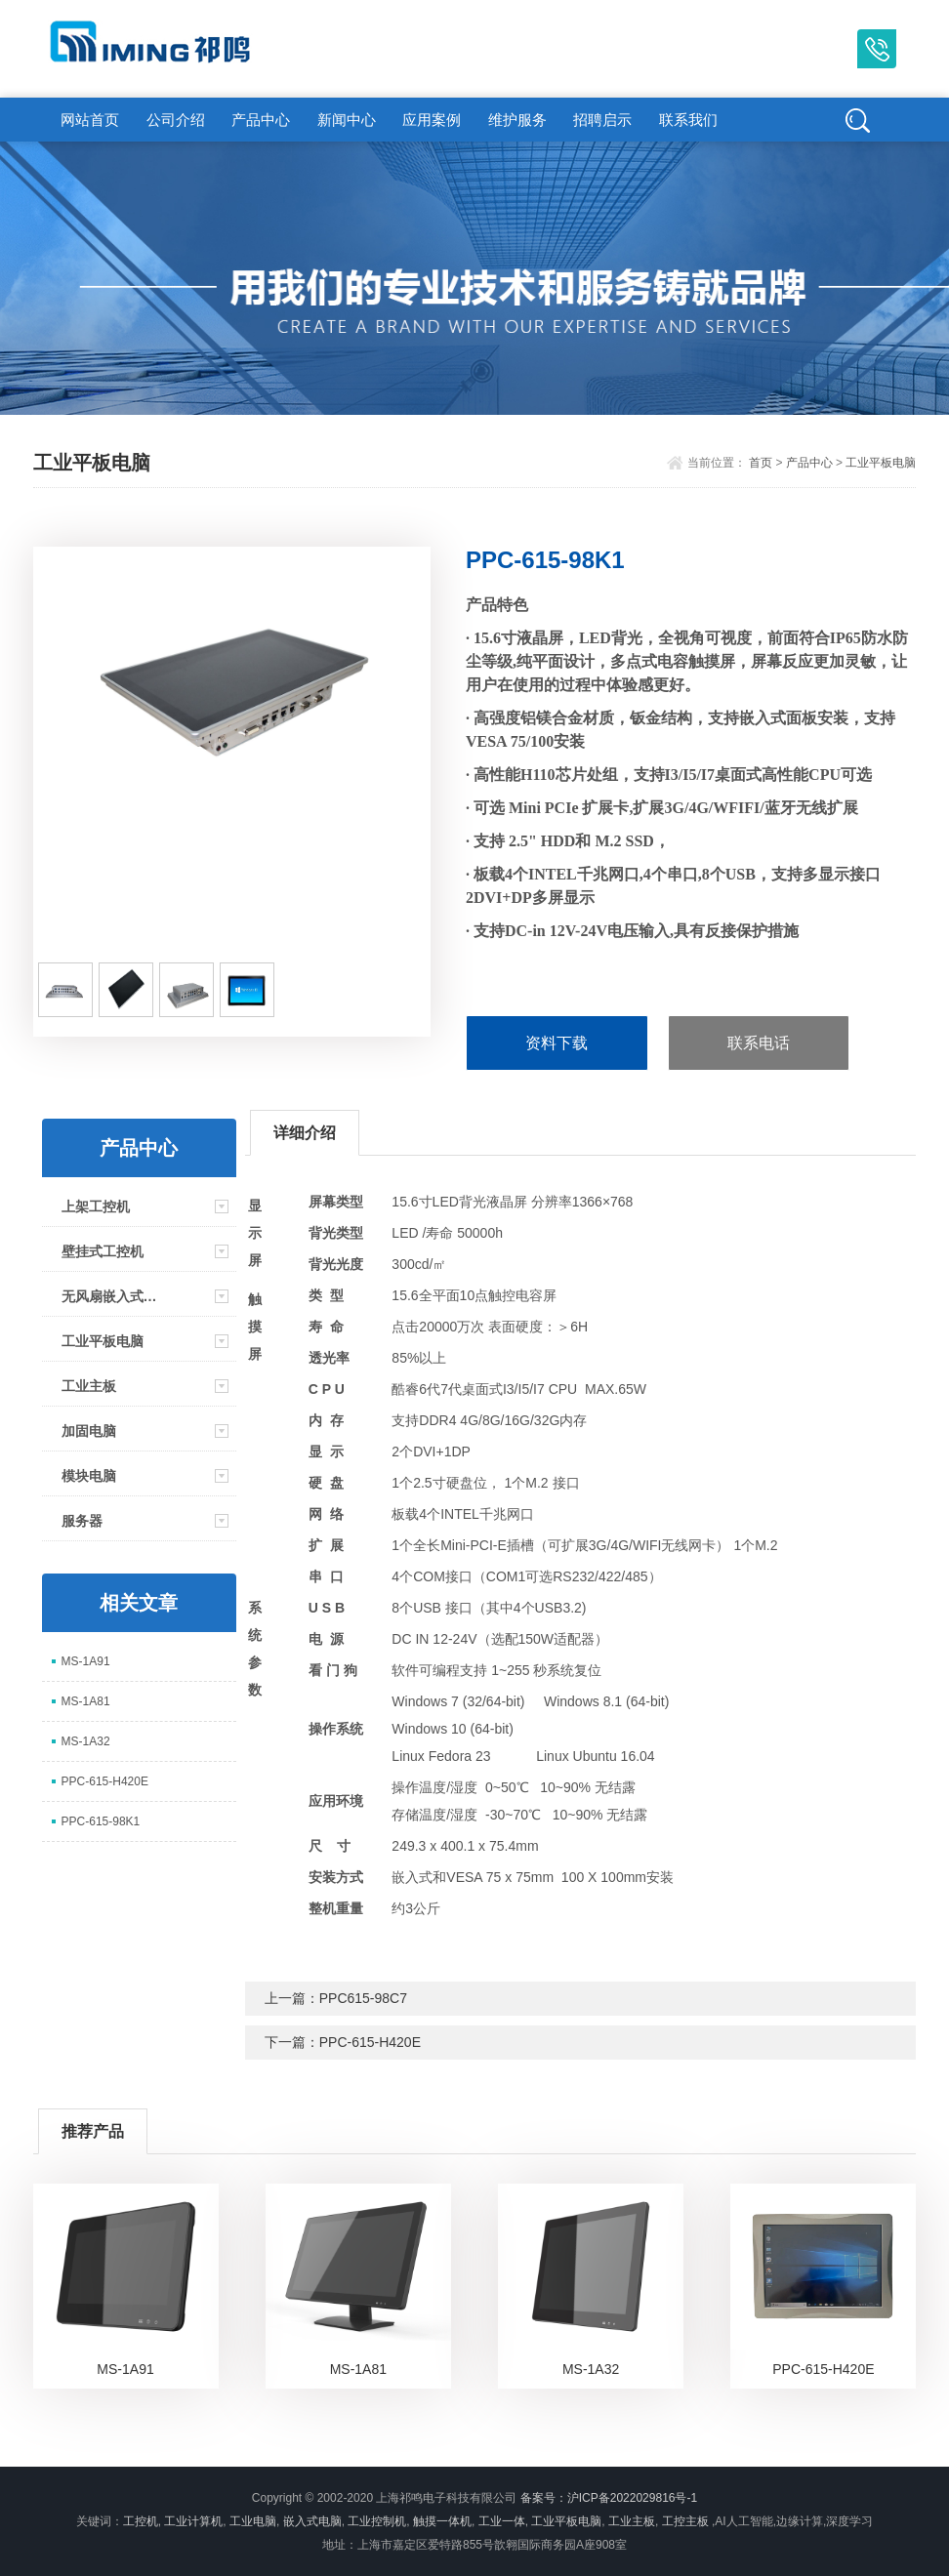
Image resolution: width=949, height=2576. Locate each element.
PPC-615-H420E (105, 1781)
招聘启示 (602, 119)
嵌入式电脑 (312, 2521)
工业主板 (89, 1386)
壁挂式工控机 (103, 1251)
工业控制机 (377, 2521)
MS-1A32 (86, 1741)
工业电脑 (252, 2521)
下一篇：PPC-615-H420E (343, 2042)
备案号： (543, 2498)
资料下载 (556, 1043)
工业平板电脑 (881, 463)
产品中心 (260, 119)
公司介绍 (175, 119)
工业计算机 (193, 2521)
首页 (760, 463)
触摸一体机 (442, 2521)
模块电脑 (89, 1476)
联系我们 (688, 119)
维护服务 (517, 119)
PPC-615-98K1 (101, 1821)
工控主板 (685, 2521)
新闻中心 (346, 119)
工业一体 (501, 2521)
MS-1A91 (86, 1661)
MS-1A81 (86, 1701)
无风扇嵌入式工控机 (114, 1296)
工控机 (140, 2521)
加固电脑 (89, 1431)
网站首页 (90, 119)
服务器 (82, 1521)
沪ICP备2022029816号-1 (632, 2498)
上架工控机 (96, 1206)
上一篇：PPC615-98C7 (336, 1998)
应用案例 (431, 119)
